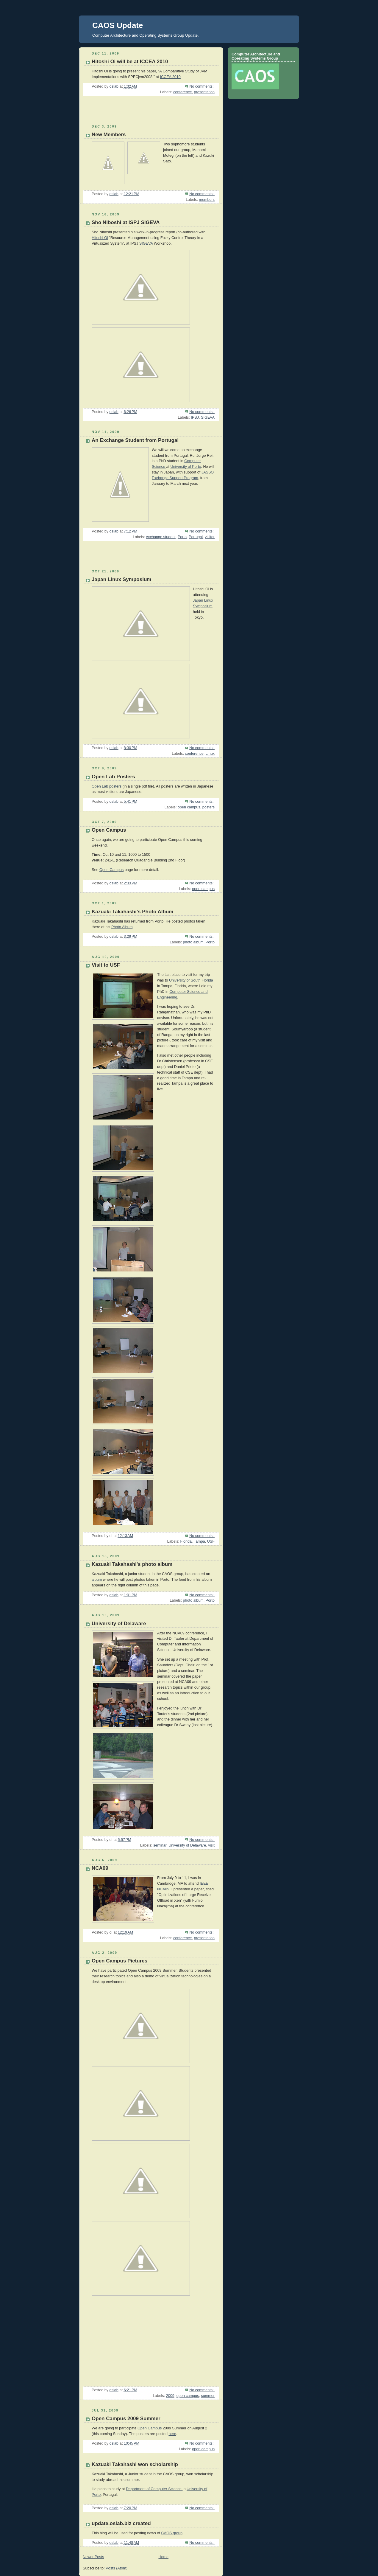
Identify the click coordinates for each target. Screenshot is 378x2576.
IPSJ (195, 417)
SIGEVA (146, 243)
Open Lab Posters (113, 777)
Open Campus (109, 830)
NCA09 (100, 1868)
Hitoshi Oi (100, 238)
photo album (193, 942)
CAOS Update (117, 25)
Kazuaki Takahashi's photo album (132, 1564)
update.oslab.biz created (121, 2523)
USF (211, 1541)
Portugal (196, 537)
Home (163, 2557)
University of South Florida (191, 980)
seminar (159, 1845)
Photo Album (122, 927)
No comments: (202, 86)
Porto (182, 537)
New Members (109, 134)
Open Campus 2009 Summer (126, 2418)
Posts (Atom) (116, 2568)
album (97, 1579)
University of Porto (185, 467)
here (172, 2434)
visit (211, 1845)
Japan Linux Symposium (121, 579)
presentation (204, 92)
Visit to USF (106, 965)
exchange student (161, 537)
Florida (186, 1541)
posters (208, 807)
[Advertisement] (114, 113)
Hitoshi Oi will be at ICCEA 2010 (130, 61)
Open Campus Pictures (119, 1961)
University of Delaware (119, 1623)
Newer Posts (93, 2557)
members (207, 200)
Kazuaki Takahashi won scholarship (135, 2464)
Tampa (199, 1541)
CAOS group (171, 2533)
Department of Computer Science (154, 2489)
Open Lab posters (107, 786)
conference (182, 92)
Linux (210, 753)
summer (208, 2396)
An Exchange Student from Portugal (135, 440)
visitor (210, 537)
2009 (170, 2396)
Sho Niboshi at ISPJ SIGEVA (126, 222)
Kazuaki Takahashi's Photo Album (132, 911)
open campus (189, 807)
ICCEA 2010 (170, 77)
